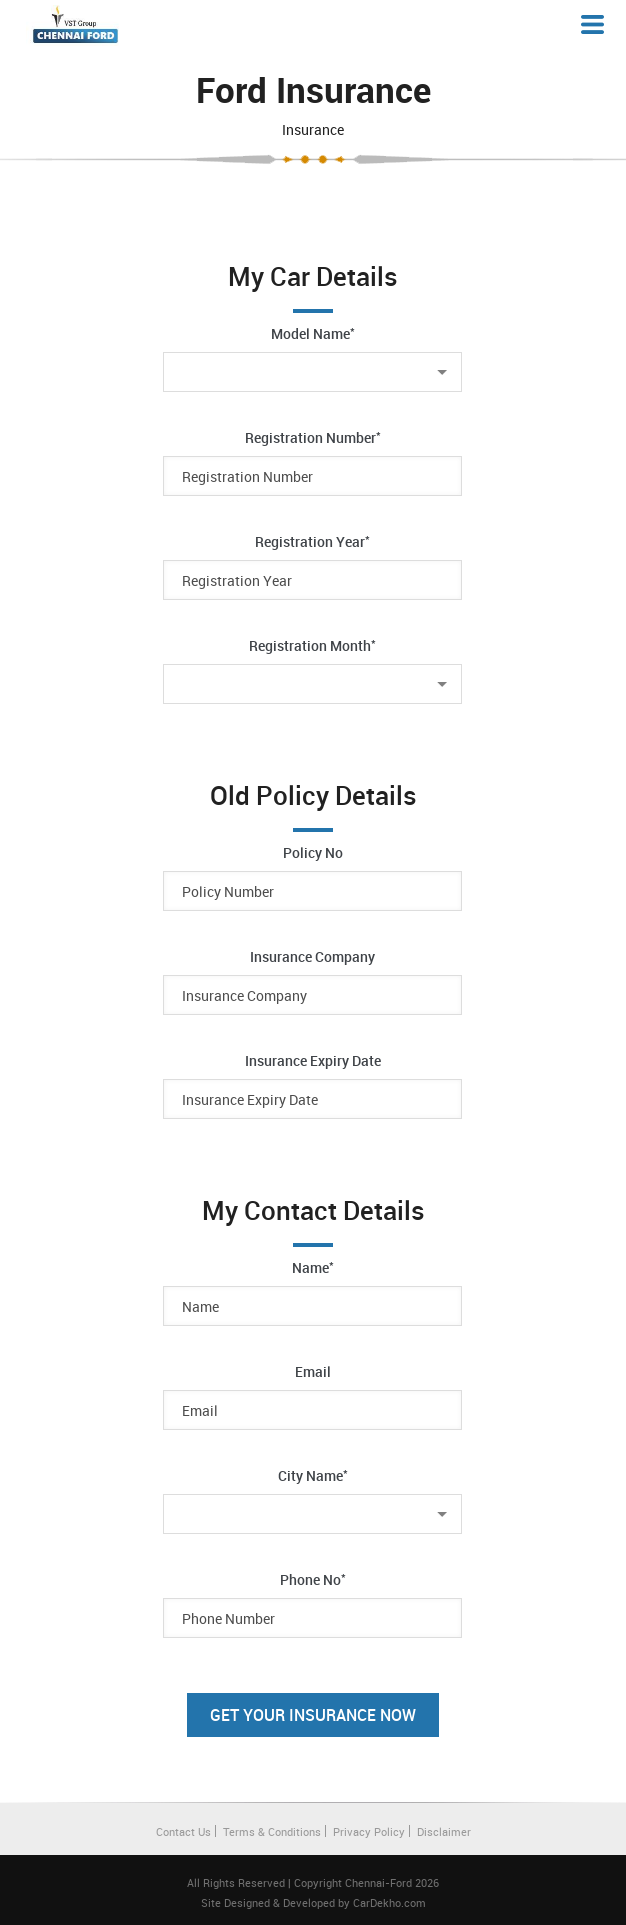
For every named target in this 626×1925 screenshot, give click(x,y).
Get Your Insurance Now (313, 1715)
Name (313, 1267)
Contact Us (183, 1831)
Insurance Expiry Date (313, 1060)
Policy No (313, 852)
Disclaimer (444, 1831)
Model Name (313, 333)
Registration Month (312, 645)
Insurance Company (312, 956)
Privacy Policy (369, 1831)
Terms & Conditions (272, 1831)
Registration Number (313, 437)
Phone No (313, 1579)
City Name (313, 1475)
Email (313, 1371)
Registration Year (312, 541)
